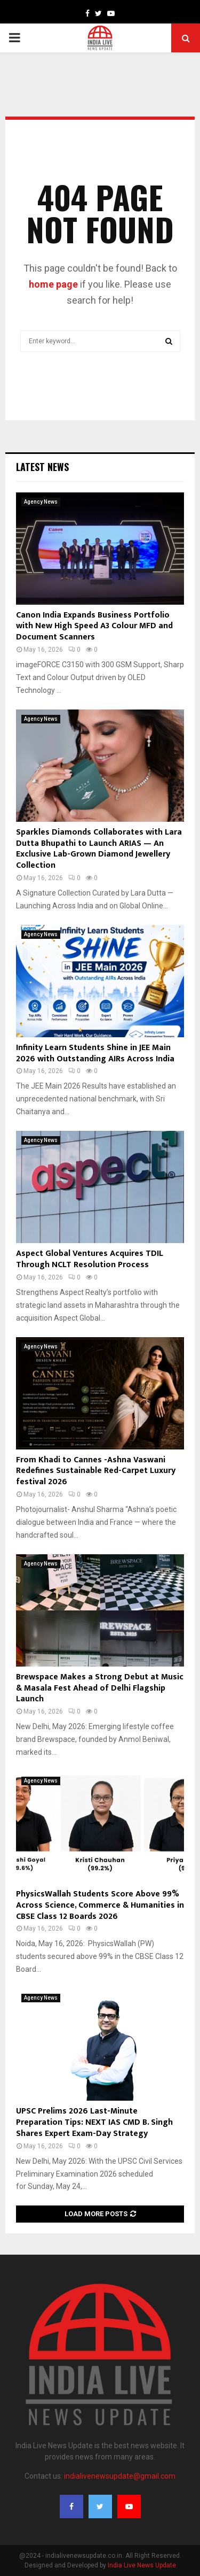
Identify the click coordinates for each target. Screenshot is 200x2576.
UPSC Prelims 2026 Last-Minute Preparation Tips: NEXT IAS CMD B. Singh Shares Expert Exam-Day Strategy (94, 2122)
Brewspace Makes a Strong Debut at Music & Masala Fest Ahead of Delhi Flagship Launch (99, 1688)
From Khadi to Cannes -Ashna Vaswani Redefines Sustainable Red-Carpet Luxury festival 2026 (95, 1471)
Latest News (42, 467)
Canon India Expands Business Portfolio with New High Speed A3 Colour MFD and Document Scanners (94, 626)
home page (53, 284)
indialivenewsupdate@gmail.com (119, 2476)
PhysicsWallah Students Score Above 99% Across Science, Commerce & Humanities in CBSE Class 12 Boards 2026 (100, 1905)
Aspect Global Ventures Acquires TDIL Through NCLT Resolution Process (89, 1259)
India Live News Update (142, 2565)
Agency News (41, 502)
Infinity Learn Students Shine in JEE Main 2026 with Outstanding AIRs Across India (95, 1053)
